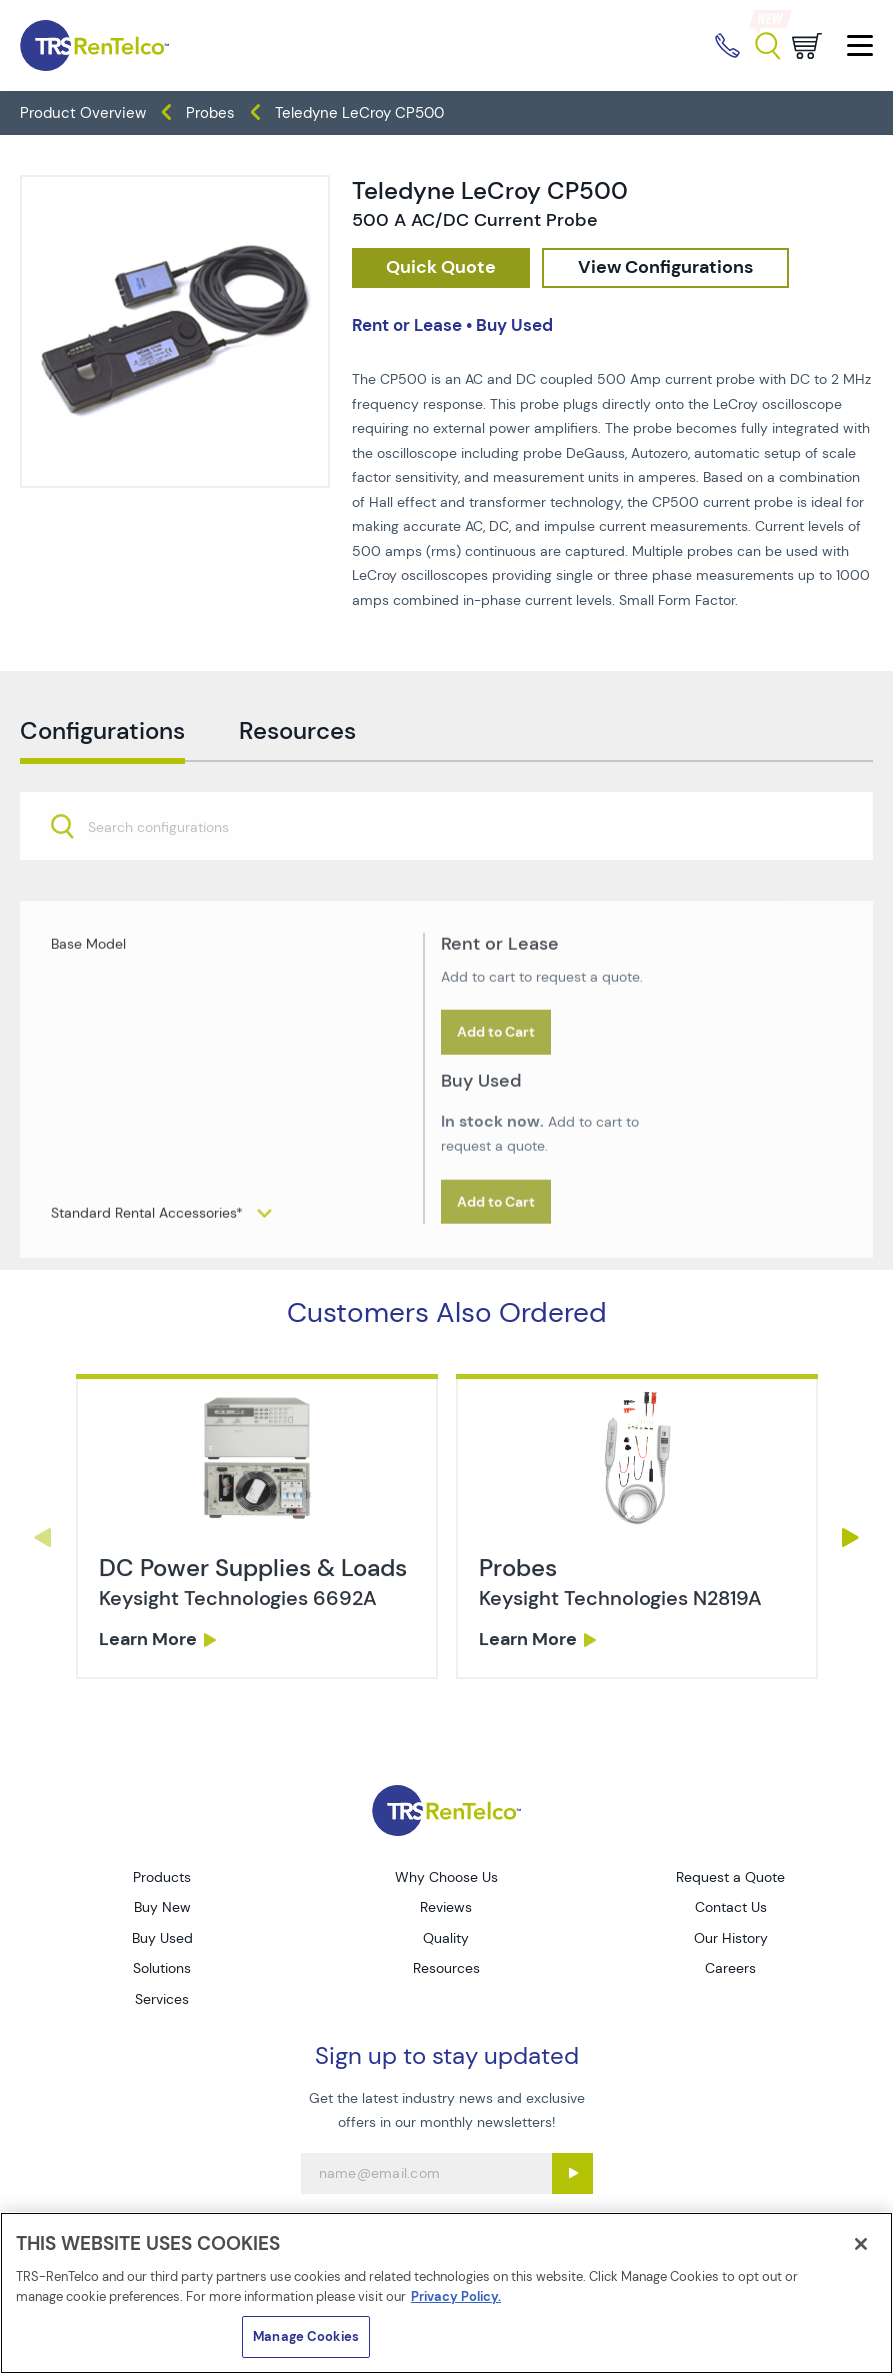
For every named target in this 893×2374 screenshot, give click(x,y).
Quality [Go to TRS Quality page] (446, 1938)
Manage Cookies (306, 2336)
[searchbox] (170, 866)
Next (851, 1537)
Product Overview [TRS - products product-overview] (83, 113)
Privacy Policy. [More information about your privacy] (456, 2296)
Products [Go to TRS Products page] (162, 1877)
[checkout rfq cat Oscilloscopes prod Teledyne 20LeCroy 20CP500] (441, 268)
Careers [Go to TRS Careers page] (730, 1968)
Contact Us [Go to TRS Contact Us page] (731, 1907)
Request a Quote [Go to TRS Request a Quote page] (730, 1877)
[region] (446, 2293)
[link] (257, 1593)
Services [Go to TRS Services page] (162, 1999)
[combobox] (446, 865)
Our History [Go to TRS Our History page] (731, 1938)
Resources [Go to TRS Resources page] (446, 1968)
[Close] (861, 2244)
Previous (42, 1537)
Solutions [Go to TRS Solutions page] (162, 1968)
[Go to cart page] (807, 46)
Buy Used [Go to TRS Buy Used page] (162, 1938)
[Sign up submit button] (572, 2173)
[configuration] (665, 268)
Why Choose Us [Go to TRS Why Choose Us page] (446, 1877)
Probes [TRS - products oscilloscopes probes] (210, 113)
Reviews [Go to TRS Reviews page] (446, 1907)
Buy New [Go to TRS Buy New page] (162, 1907)
